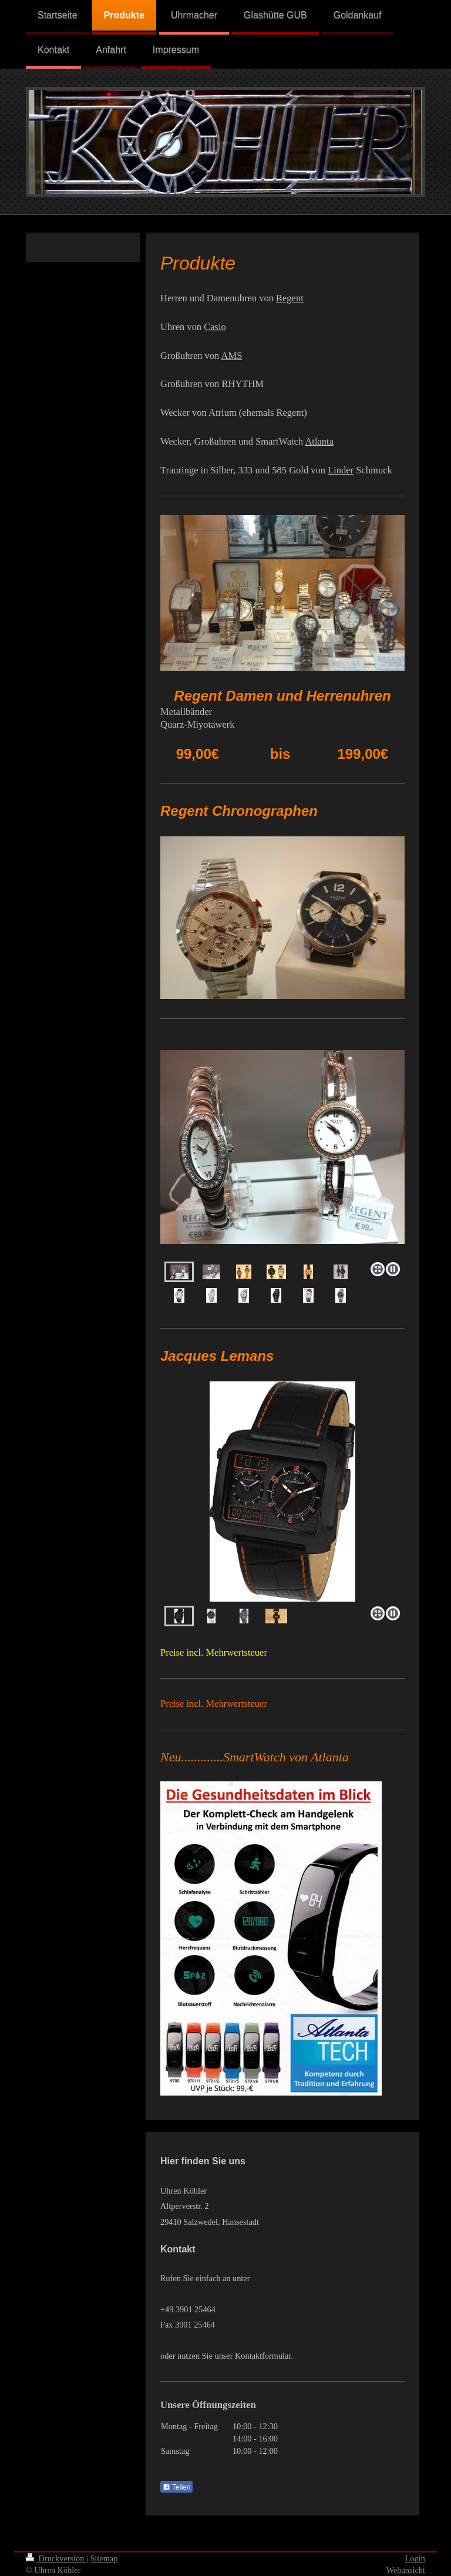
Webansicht (405, 2570)
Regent (290, 298)
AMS (232, 355)
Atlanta (319, 441)
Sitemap (103, 2558)
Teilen (176, 2487)
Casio (215, 326)
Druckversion (56, 2558)
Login (415, 2558)
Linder (341, 470)
